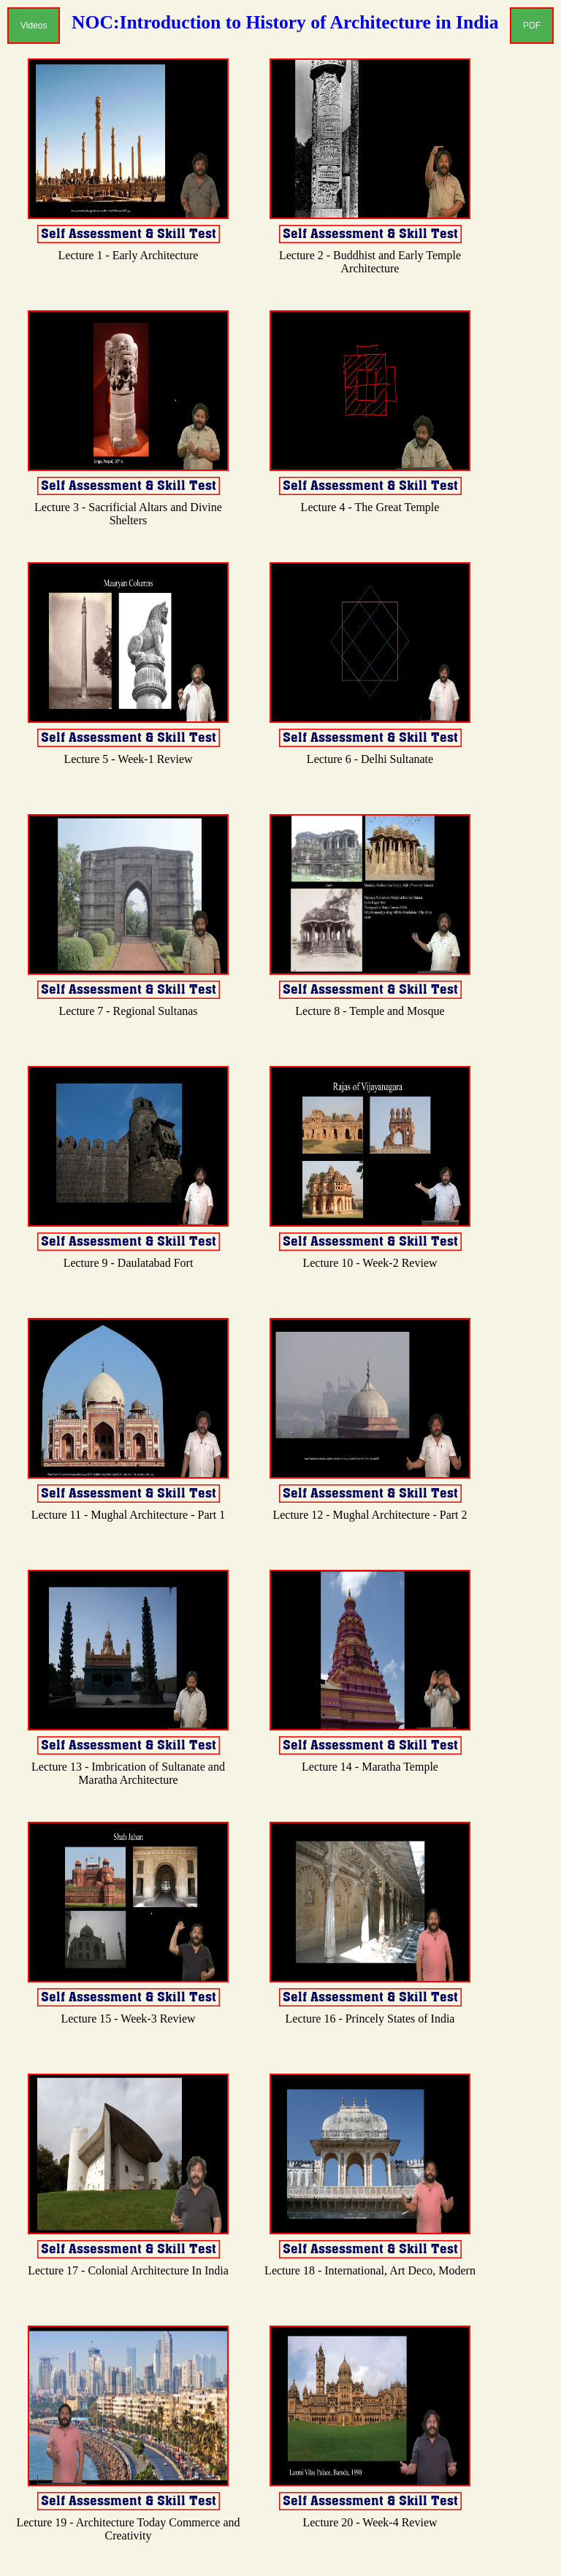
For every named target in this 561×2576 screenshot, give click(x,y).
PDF (532, 25)
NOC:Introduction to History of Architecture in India (285, 22)
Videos (33, 25)
